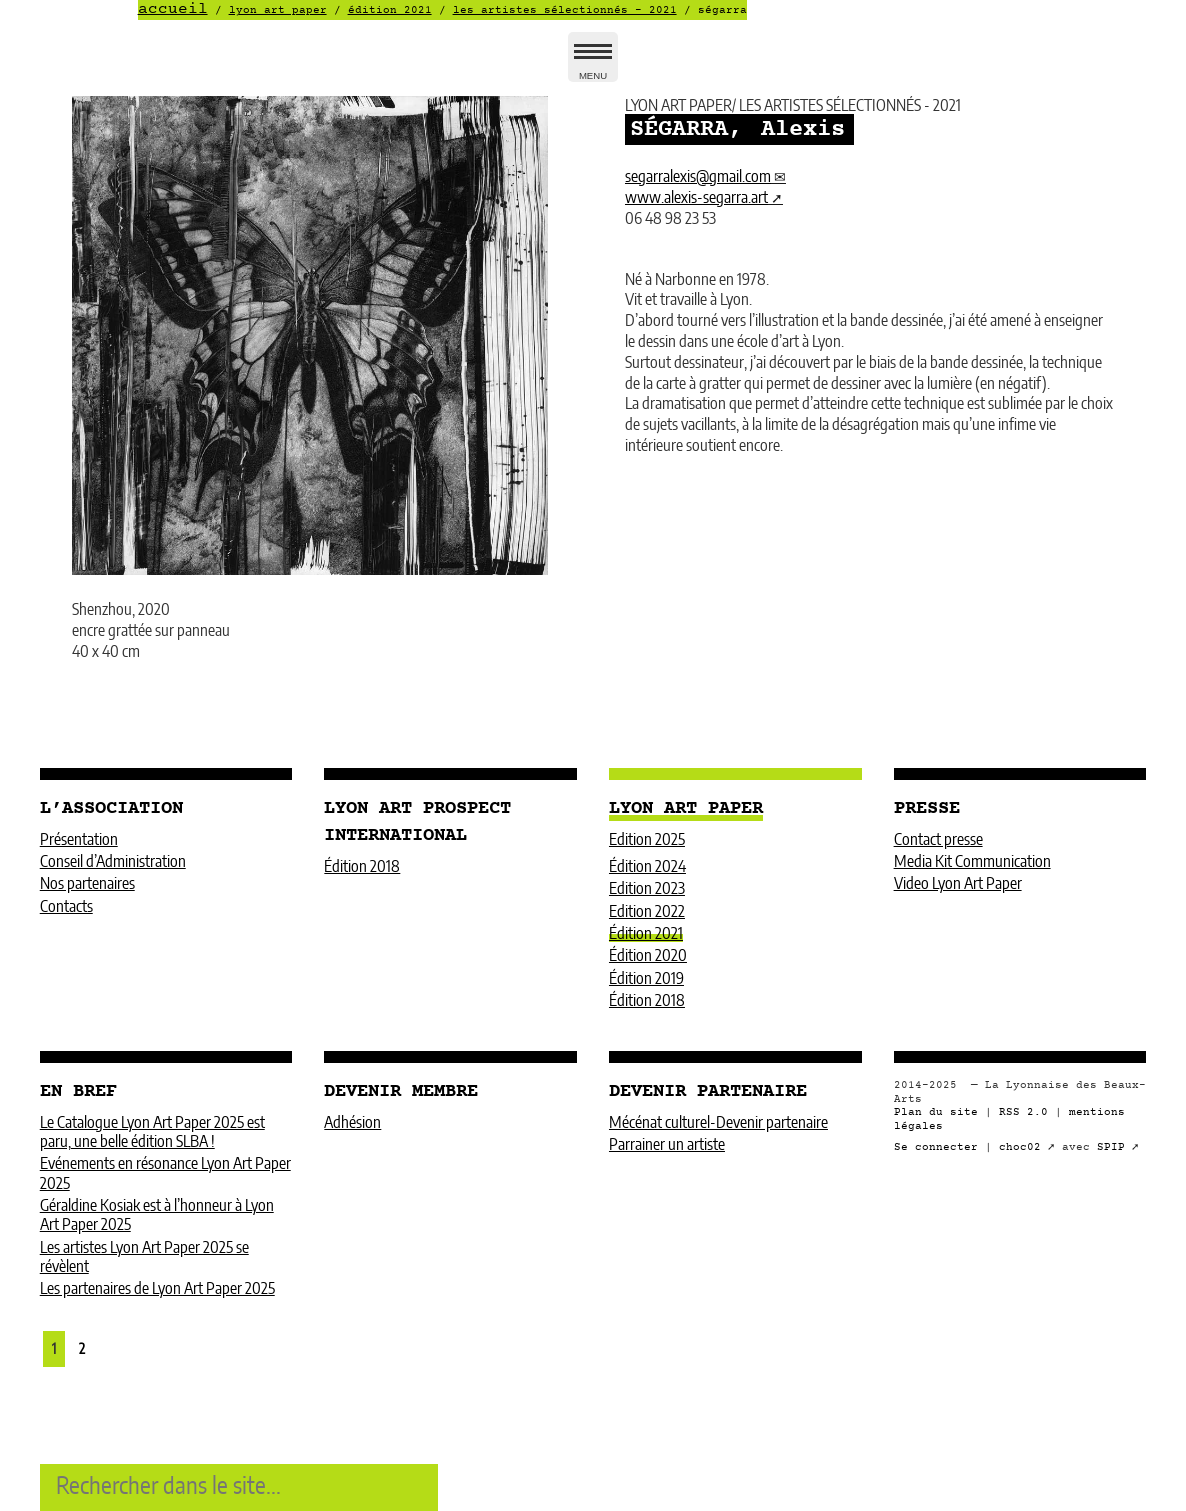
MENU (593, 65)
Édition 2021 (390, 10)
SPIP (1111, 1147)
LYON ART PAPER (278, 10)
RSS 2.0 (1023, 1112)
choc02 (1020, 1147)
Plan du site (936, 1112)
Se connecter (936, 1147)
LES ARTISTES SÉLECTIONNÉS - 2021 (565, 10)
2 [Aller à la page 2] (82, 1349)
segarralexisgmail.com (698, 177)
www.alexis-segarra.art (696, 198)
